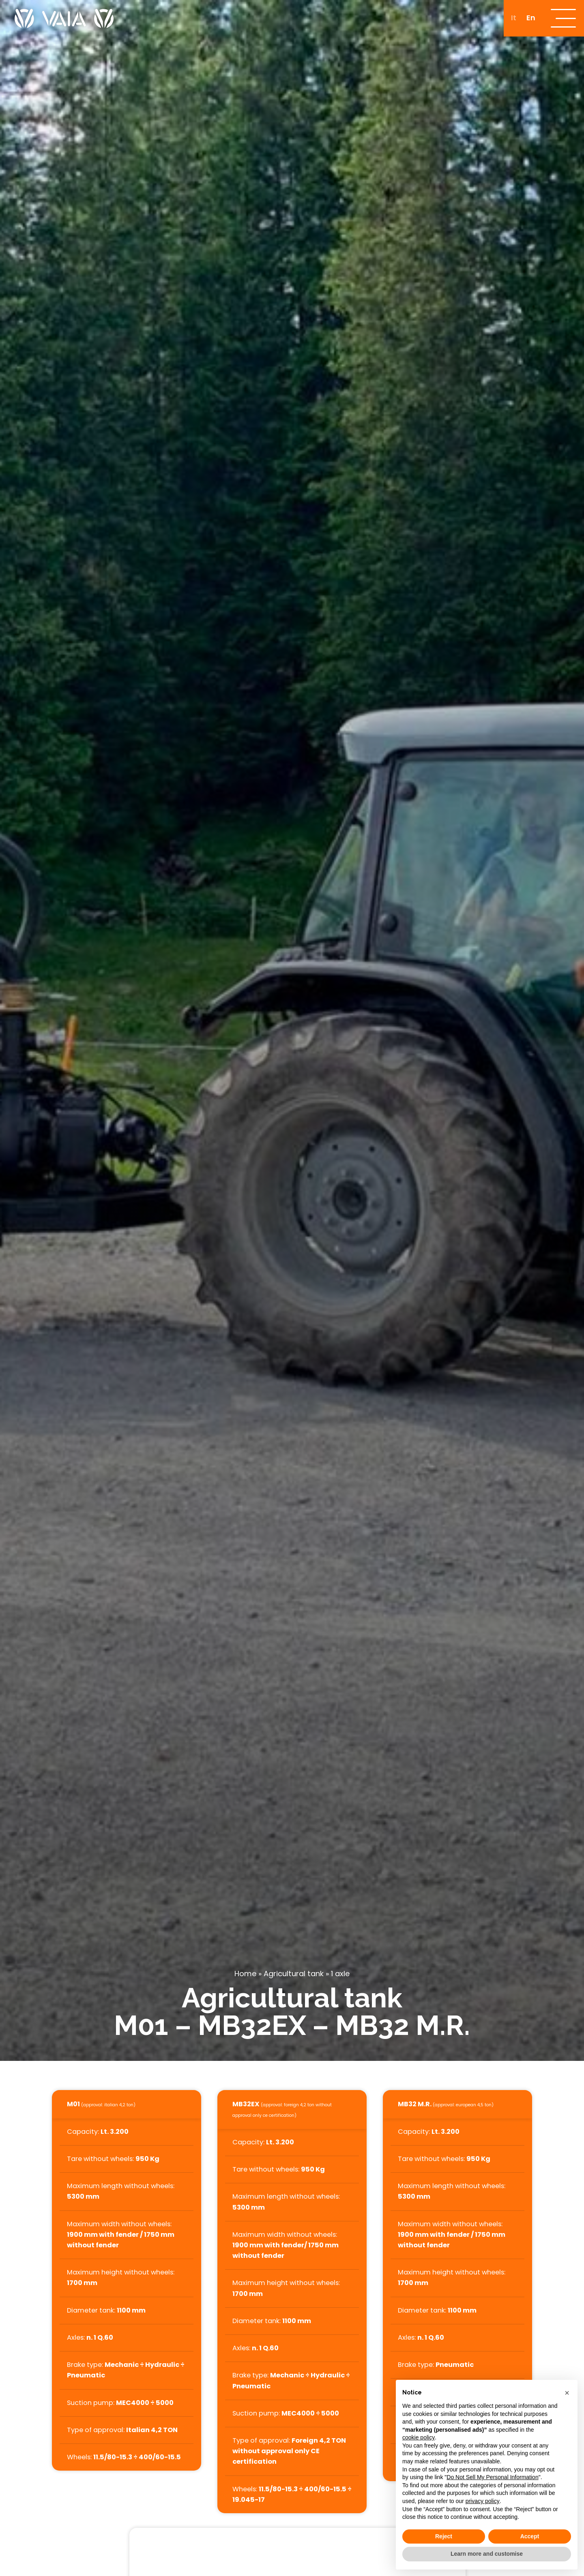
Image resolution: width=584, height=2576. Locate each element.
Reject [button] (443, 2536)
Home (245, 1974)
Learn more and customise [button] (487, 2553)
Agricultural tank (294, 1974)
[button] (566, 2392)
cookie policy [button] (418, 2437)
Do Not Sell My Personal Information (492, 2477)
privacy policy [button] (483, 2501)
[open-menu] (563, 18)
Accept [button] (529, 2536)
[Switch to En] (530, 18)
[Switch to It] (513, 18)
